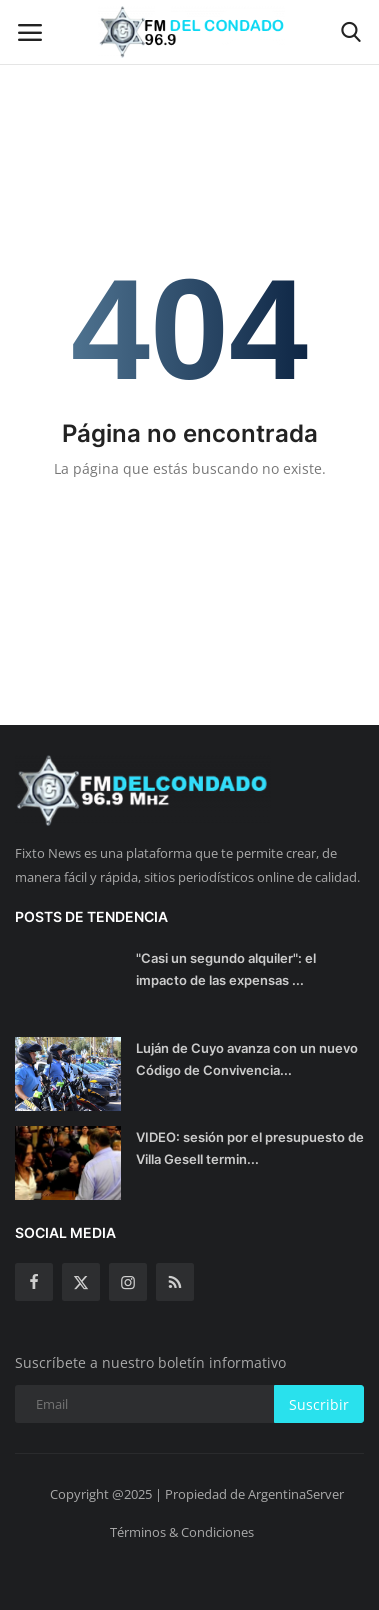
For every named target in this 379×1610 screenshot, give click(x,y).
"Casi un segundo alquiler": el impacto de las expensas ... (226, 969)
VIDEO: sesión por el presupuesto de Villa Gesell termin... (250, 1148)
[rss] (175, 1282)
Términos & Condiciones (182, 1532)
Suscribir (319, 1404)
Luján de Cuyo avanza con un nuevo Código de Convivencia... (247, 1059)
